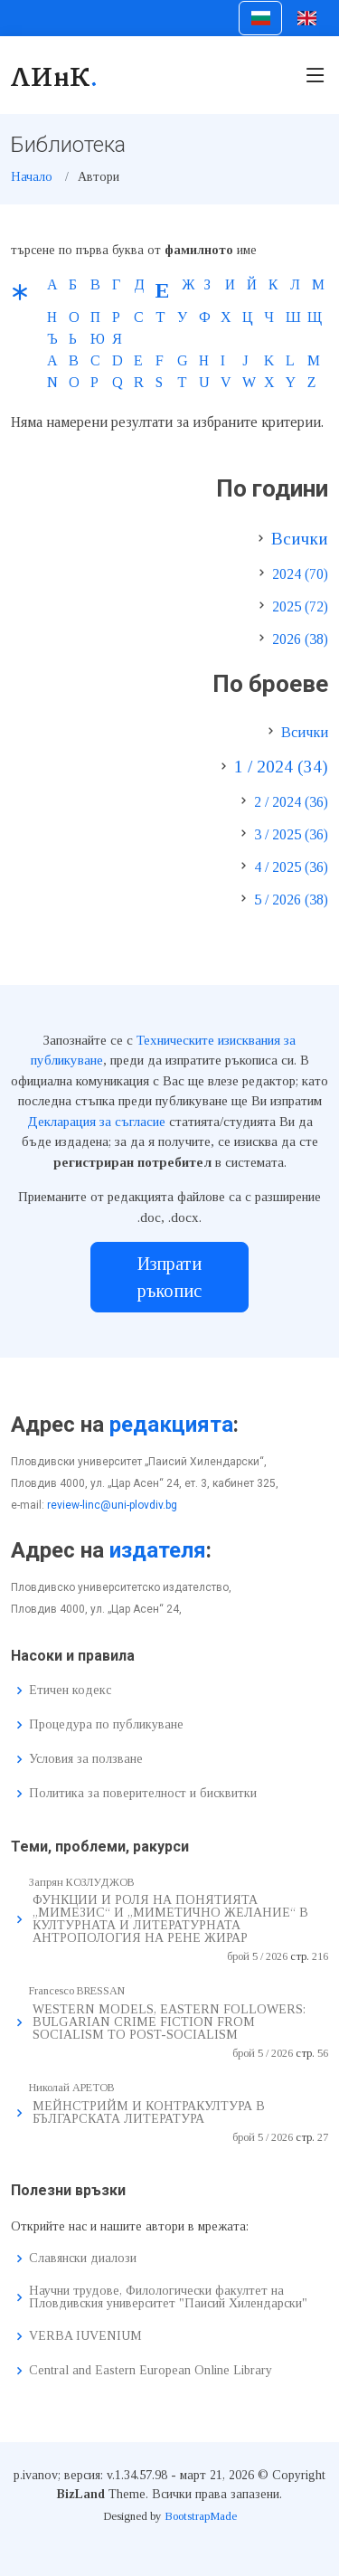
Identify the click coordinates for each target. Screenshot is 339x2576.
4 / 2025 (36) (291, 867)
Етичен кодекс (70, 1690)
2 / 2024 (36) (291, 802)
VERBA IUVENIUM (85, 2336)
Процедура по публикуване (106, 1725)
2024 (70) (300, 574)
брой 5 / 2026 (257, 1956)
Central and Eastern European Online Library (150, 2370)
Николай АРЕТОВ (72, 2087)
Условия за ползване (86, 1759)
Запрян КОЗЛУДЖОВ (82, 1882)
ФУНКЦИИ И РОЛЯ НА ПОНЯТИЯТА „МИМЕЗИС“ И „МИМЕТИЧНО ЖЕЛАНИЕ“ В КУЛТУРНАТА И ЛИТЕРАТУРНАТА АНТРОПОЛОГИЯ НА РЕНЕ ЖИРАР (170, 1919)
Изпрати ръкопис (169, 1277)
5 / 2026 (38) (291, 899)
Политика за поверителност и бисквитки (143, 1793)
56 (322, 2053)
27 (322, 2137)
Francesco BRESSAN (77, 1990)
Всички (299, 538)
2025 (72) (300, 606)
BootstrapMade (201, 2516)
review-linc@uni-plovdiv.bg (112, 1505)
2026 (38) (300, 639)
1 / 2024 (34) (281, 766)
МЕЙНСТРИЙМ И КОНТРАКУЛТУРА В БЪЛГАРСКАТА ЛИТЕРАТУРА (149, 2112)
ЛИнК (55, 75)
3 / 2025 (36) (291, 834)
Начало (31, 177)
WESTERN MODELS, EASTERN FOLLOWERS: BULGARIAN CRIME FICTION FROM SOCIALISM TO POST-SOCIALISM (169, 2022)
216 (320, 1956)
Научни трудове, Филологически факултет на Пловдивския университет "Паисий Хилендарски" (168, 2297)
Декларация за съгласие (96, 1121)
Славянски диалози (83, 2258)
